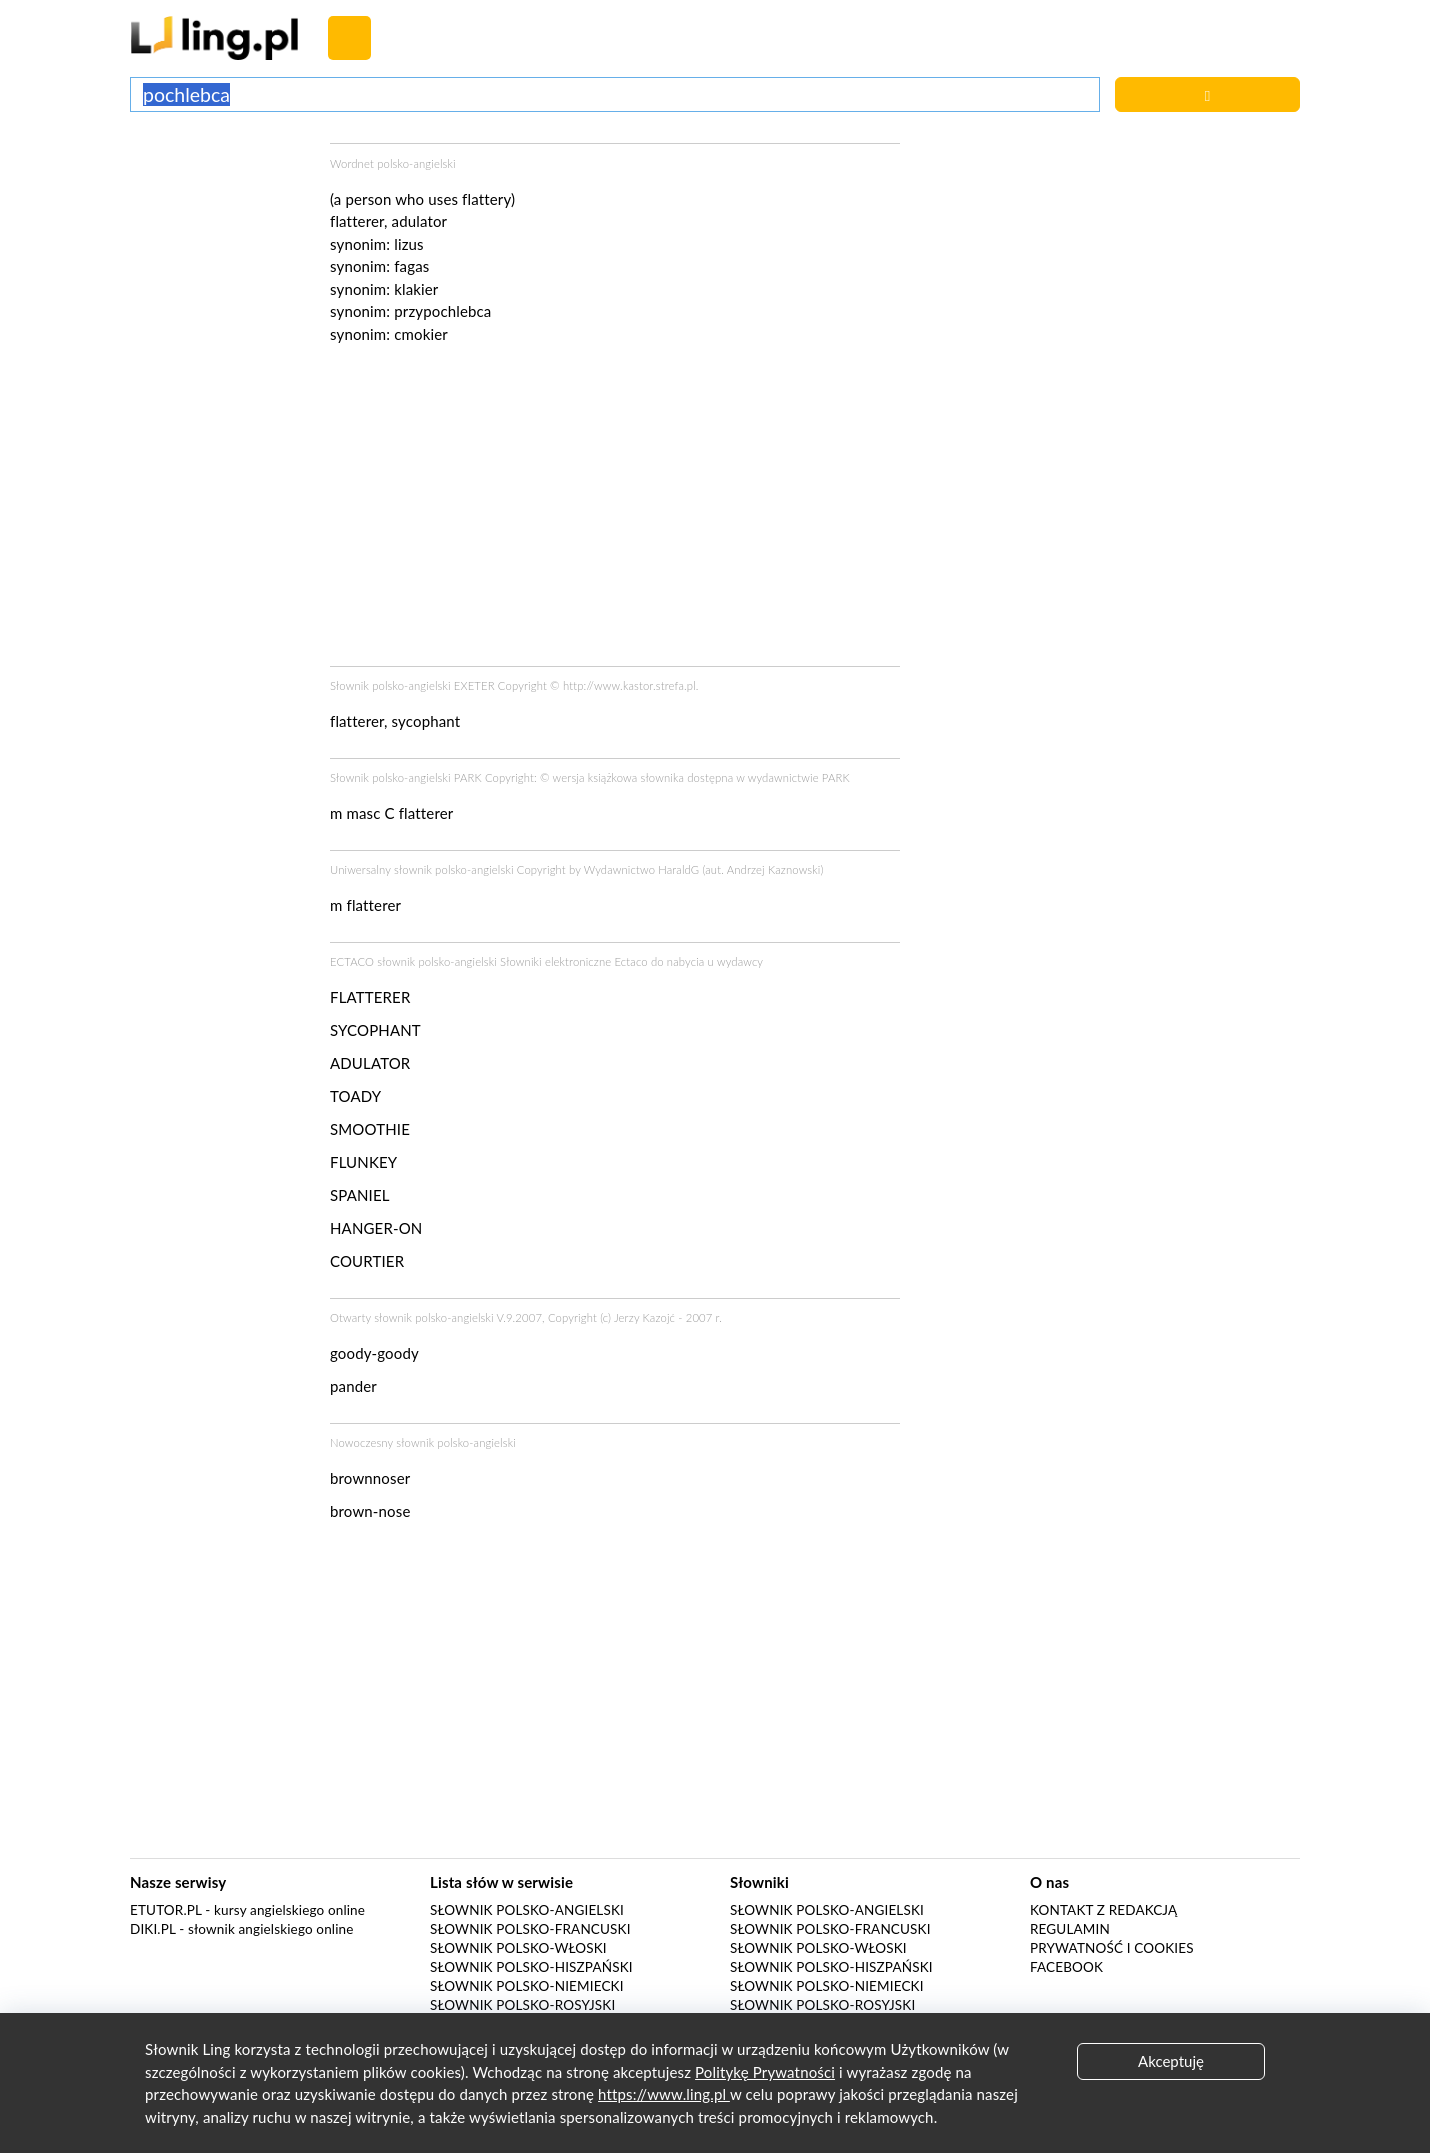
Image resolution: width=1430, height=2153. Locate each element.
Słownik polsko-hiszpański (531, 1967)
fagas (411, 266)
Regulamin (1070, 1929)
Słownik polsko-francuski (530, 1929)
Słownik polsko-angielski (527, 1910)
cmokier (421, 334)
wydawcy (740, 961)
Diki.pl (153, 1929)
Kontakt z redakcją (1103, 1910)
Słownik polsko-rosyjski (522, 2005)
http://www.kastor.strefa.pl (629, 685)
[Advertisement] (220, 218)
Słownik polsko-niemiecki (527, 1986)
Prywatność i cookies (1112, 1948)
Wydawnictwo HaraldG (642, 869)
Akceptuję (1171, 2061)
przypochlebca (442, 311)
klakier (416, 289)
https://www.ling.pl (664, 2094)
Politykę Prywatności (765, 2072)
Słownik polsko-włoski (518, 1948)
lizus (409, 244)
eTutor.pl (166, 1910)
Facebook (1066, 1967)
